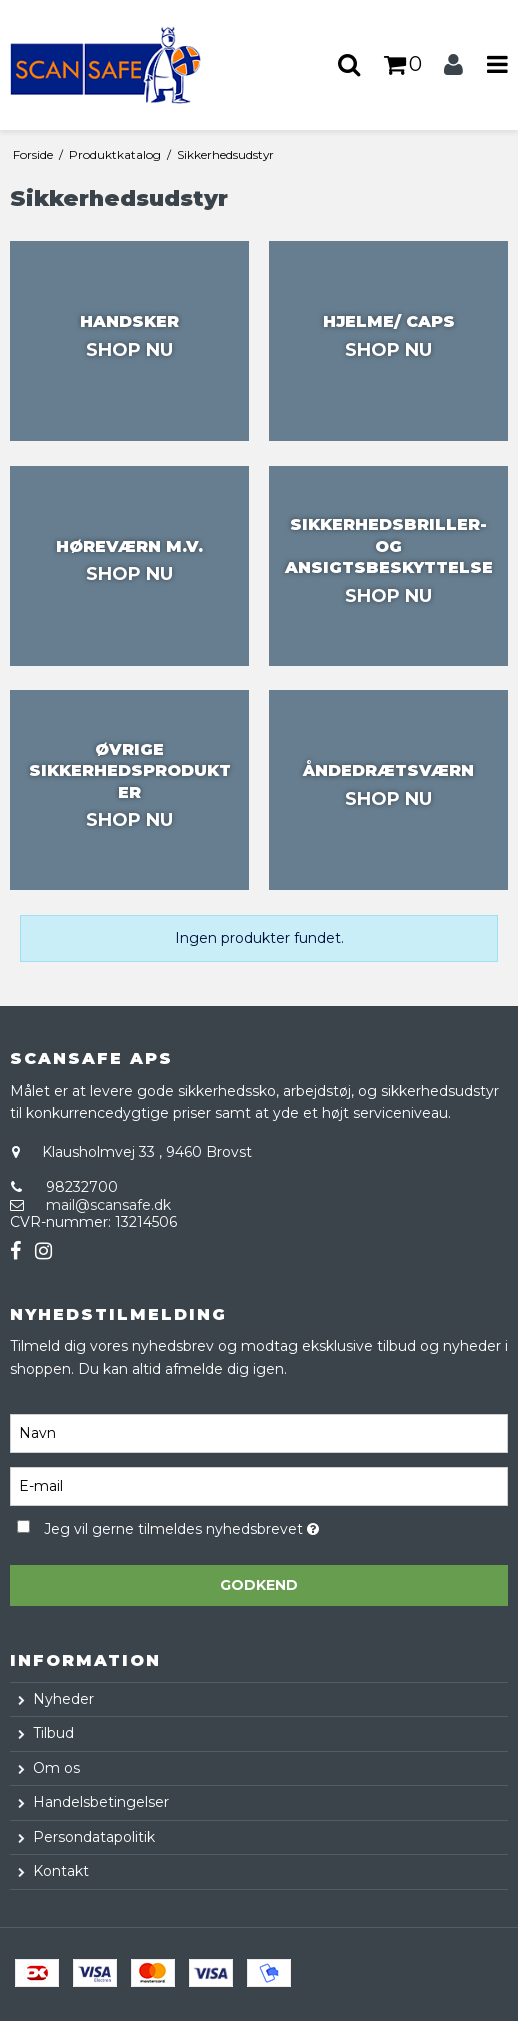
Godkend (259, 1585)
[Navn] (259, 1433)
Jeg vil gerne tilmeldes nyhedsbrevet (230, 1525)
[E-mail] (259, 1486)
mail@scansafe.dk (108, 1205)
